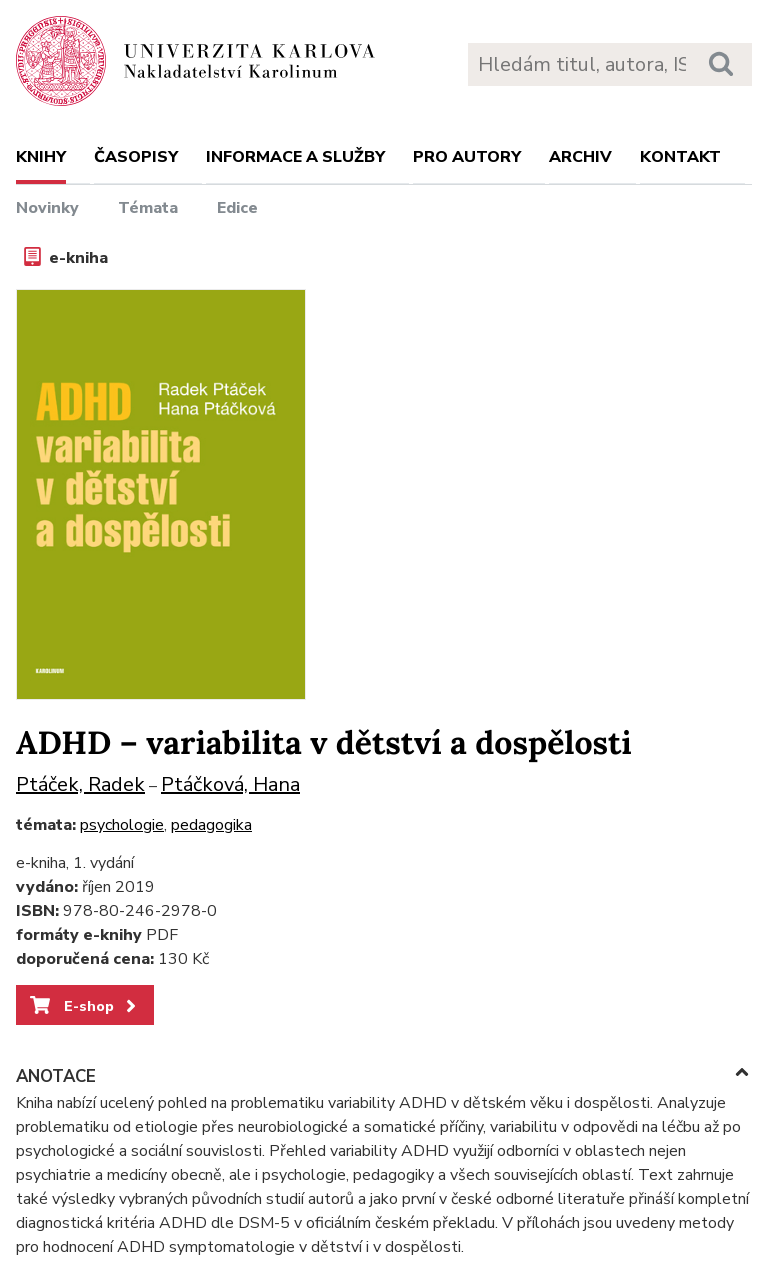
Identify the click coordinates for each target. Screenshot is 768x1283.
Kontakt (680, 157)
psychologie (122, 825)
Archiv (580, 157)
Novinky (47, 208)
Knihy (41, 157)
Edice (237, 208)
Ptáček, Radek (80, 784)
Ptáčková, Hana (230, 784)
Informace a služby (295, 157)
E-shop (84, 1006)
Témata (148, 208)
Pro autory (467, 157)
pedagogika (211, 825)
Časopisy (136, 157)
